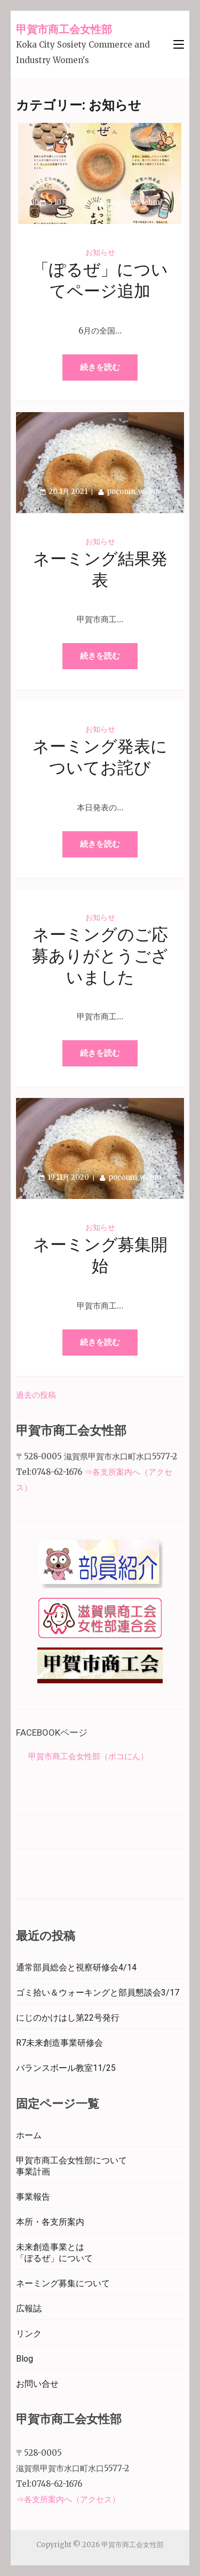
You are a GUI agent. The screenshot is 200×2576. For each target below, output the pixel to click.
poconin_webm (133, 202)
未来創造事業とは (50, 2247)
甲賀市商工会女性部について (71, 2160)
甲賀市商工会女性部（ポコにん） (88, 1756)
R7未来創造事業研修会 (59, 2043)
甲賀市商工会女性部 (64, 29)
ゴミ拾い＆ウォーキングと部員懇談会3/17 (97, 1992)
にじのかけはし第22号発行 (67, 2018)
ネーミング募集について (63, 2283)
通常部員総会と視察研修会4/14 (76, 1967)
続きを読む (100, 367)
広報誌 (29, 2308)
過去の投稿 (36, 1395)
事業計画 (33, 2172)
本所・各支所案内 (50, 2222)
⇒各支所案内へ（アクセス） (68, 2499)
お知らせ (100, 252)
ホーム (29, 2135)
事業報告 (33, 2197)
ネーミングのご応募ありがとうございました (100, 956)
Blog (24, 2359)
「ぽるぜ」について (54, 2258)
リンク (29, 2334)
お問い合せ (37, 2384)
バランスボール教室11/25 (66, 2068)
